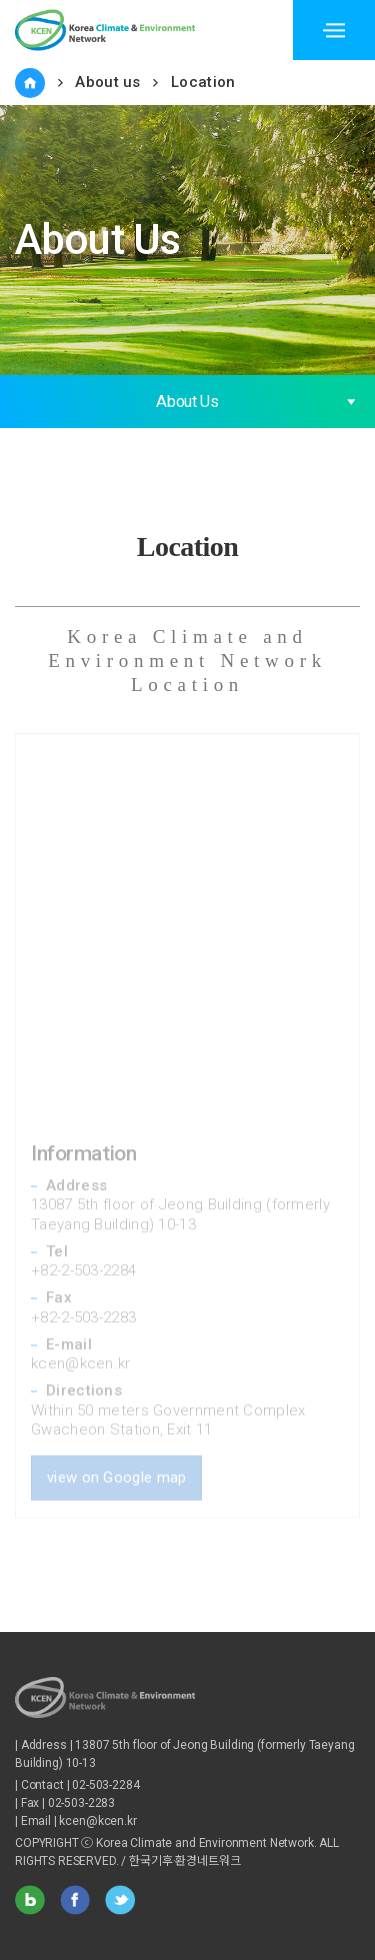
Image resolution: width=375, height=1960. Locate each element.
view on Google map (116, 1465)
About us (107, 82)
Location (203, 82)
